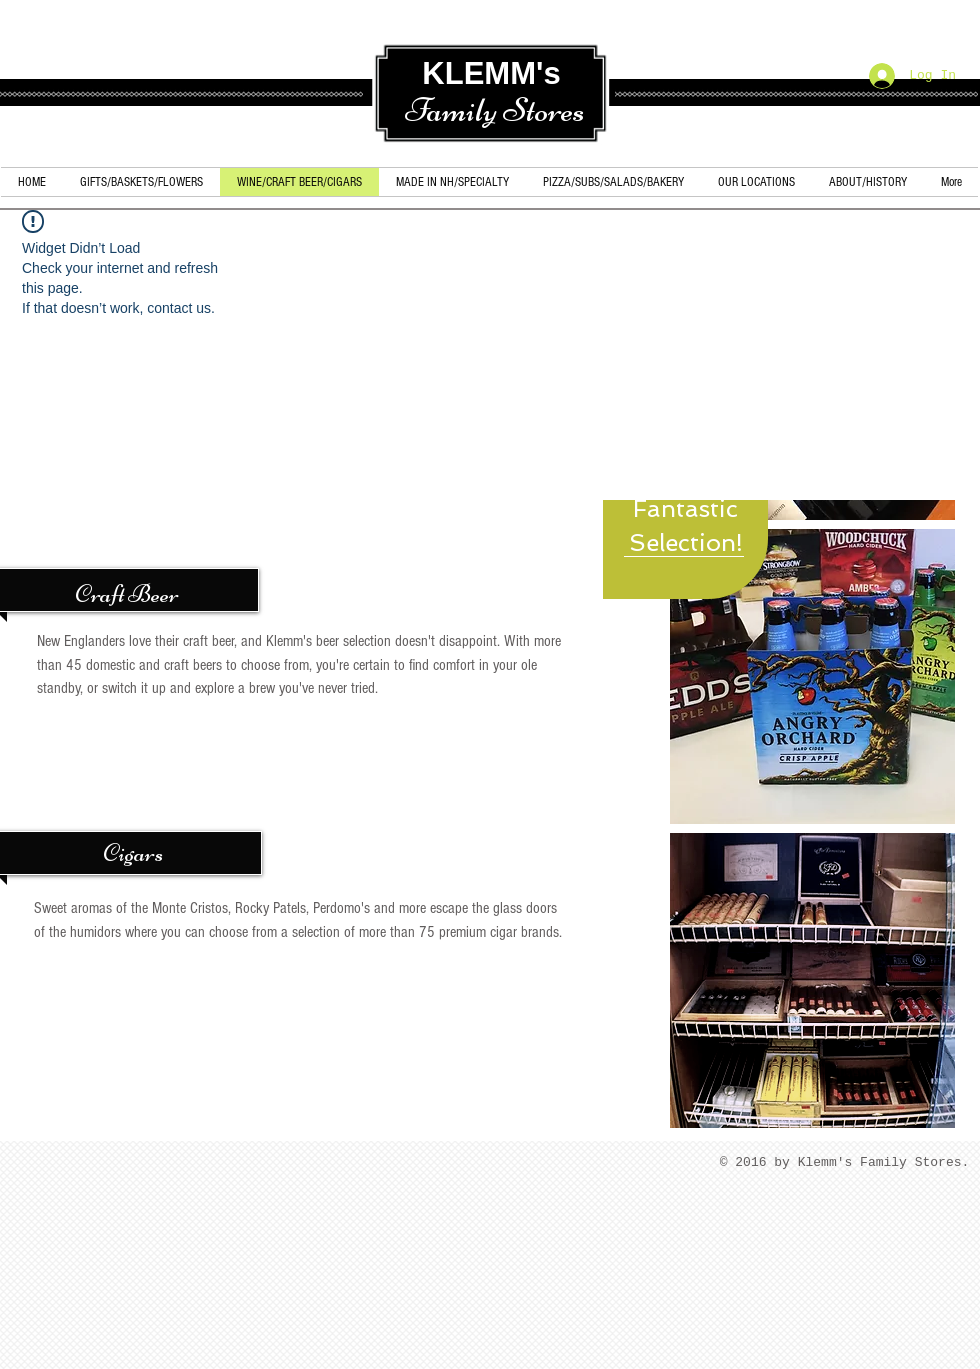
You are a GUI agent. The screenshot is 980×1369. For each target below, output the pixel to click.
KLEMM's (491, 73)
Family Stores (494, 110)
